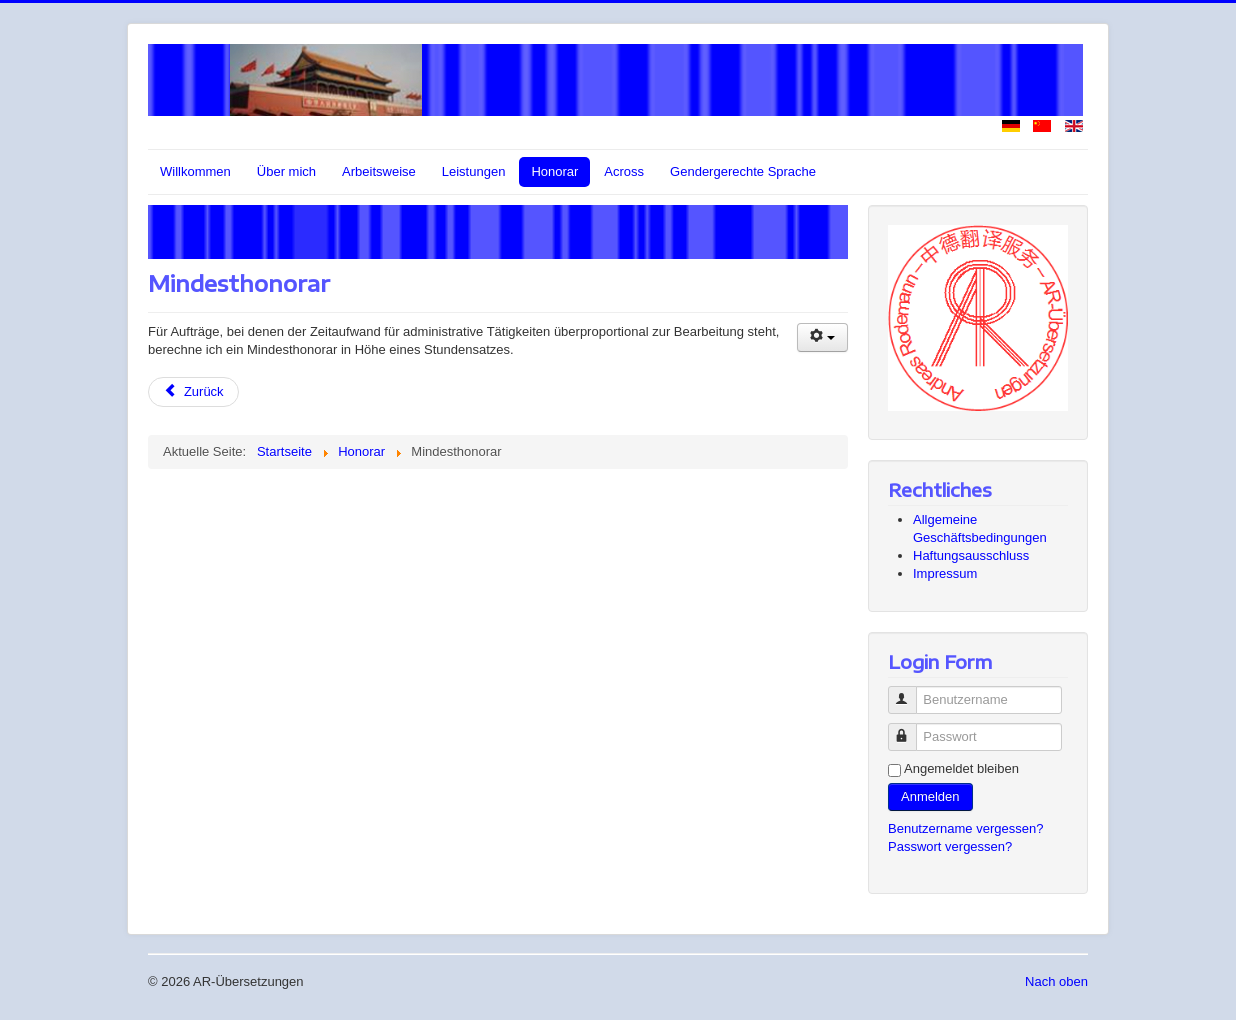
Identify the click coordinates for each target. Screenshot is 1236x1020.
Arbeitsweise (379, 171)
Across (624, 171)
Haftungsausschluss (971, 555)
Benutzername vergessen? (965, 828)
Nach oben (1056, 981)
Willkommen (195, 171)
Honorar (554, 171)
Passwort (911, 728)
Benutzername (911, 691)
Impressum (945, 573)
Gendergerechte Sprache (743, 171)
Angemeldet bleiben (961, 768)
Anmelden (930, 796)
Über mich (286, 171)
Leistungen (474, 171)
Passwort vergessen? (950, 846)
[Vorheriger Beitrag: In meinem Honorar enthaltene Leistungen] (193, 392)
